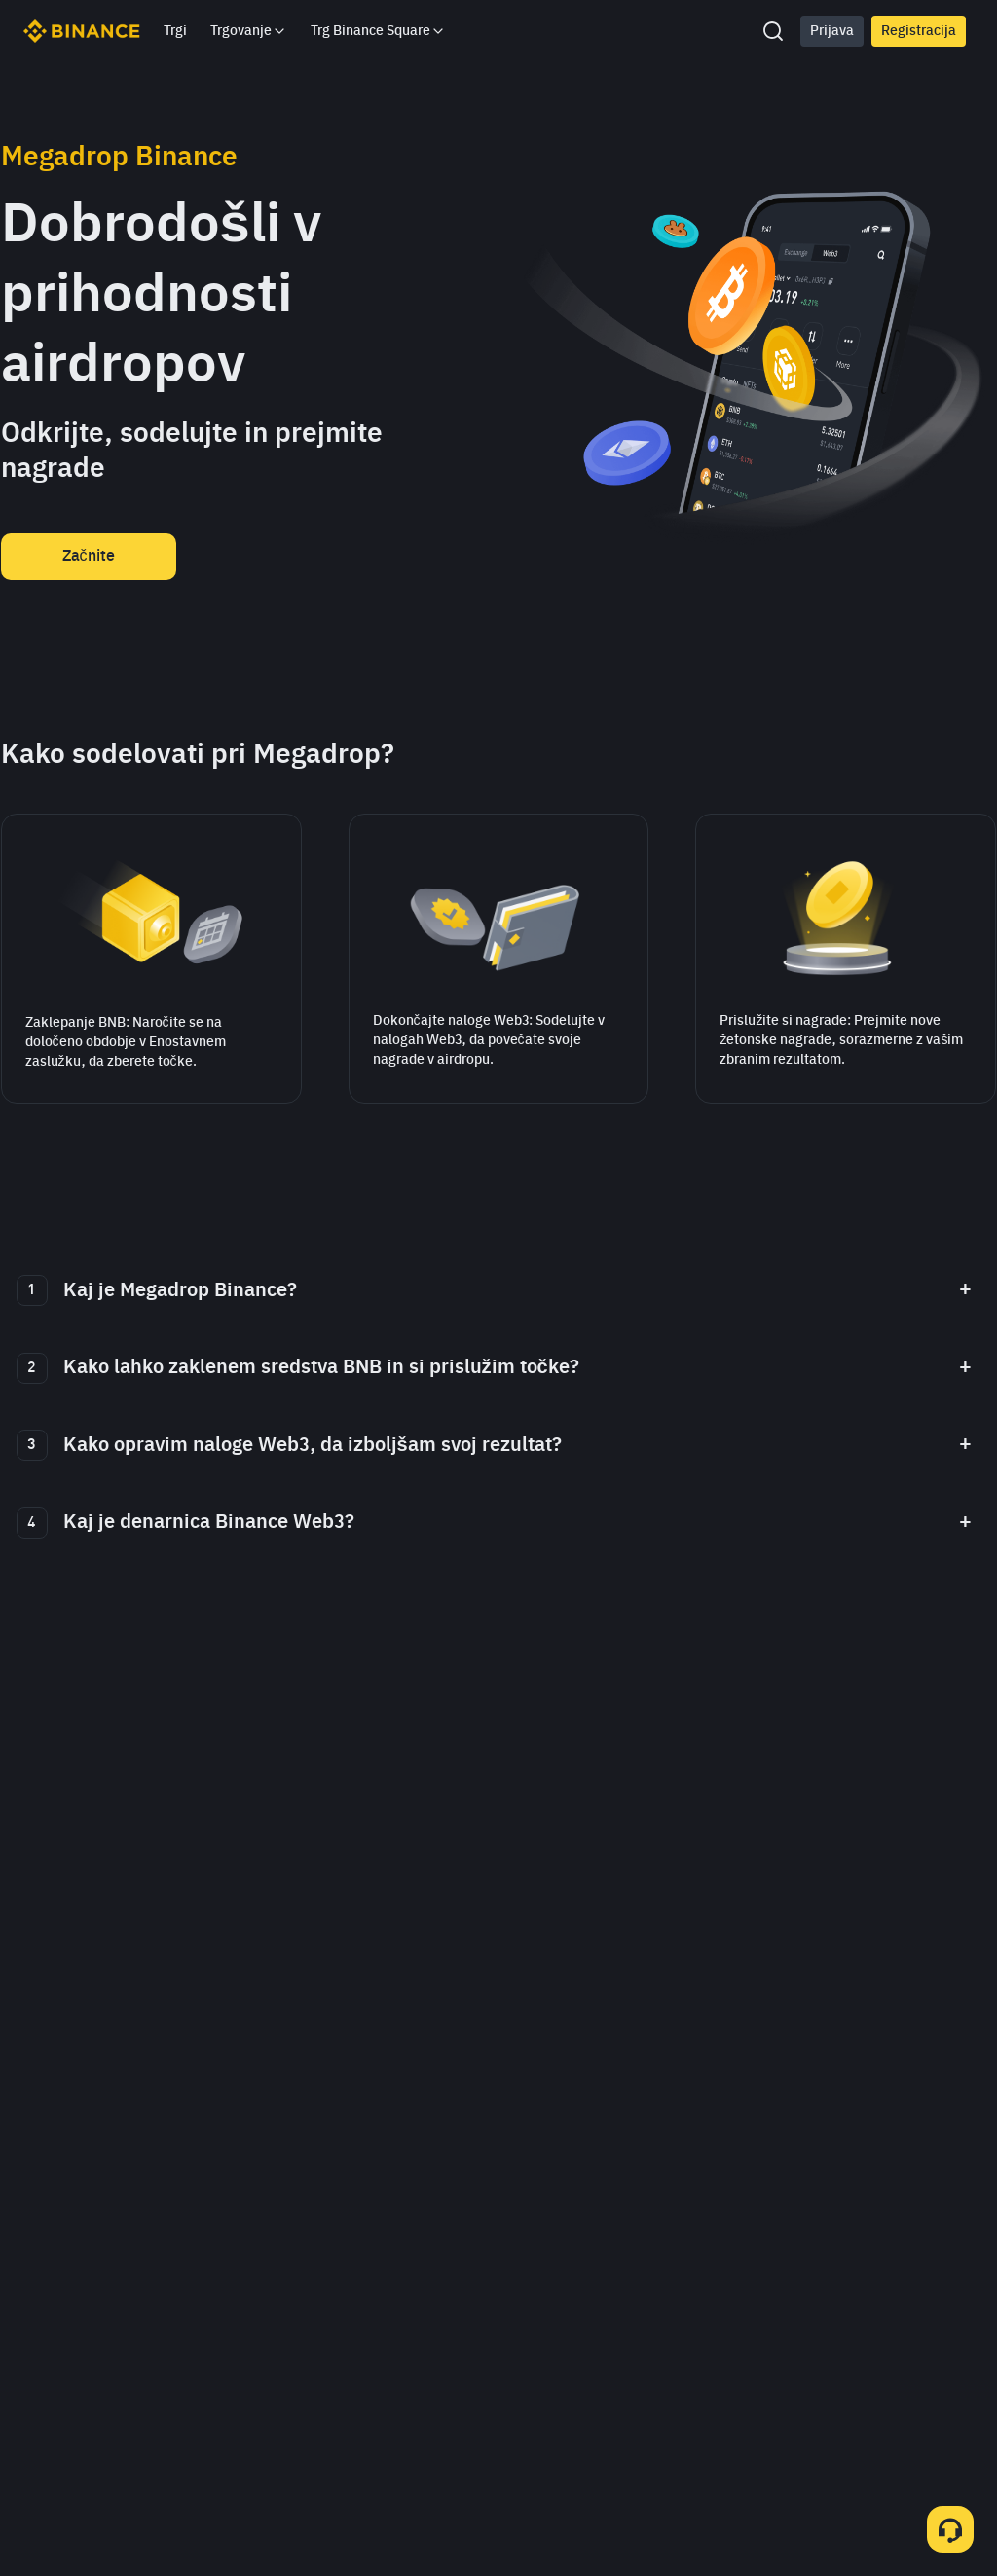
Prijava (832, 31)
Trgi (175, 31)
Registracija (918, 31)
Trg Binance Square (378, 31)
